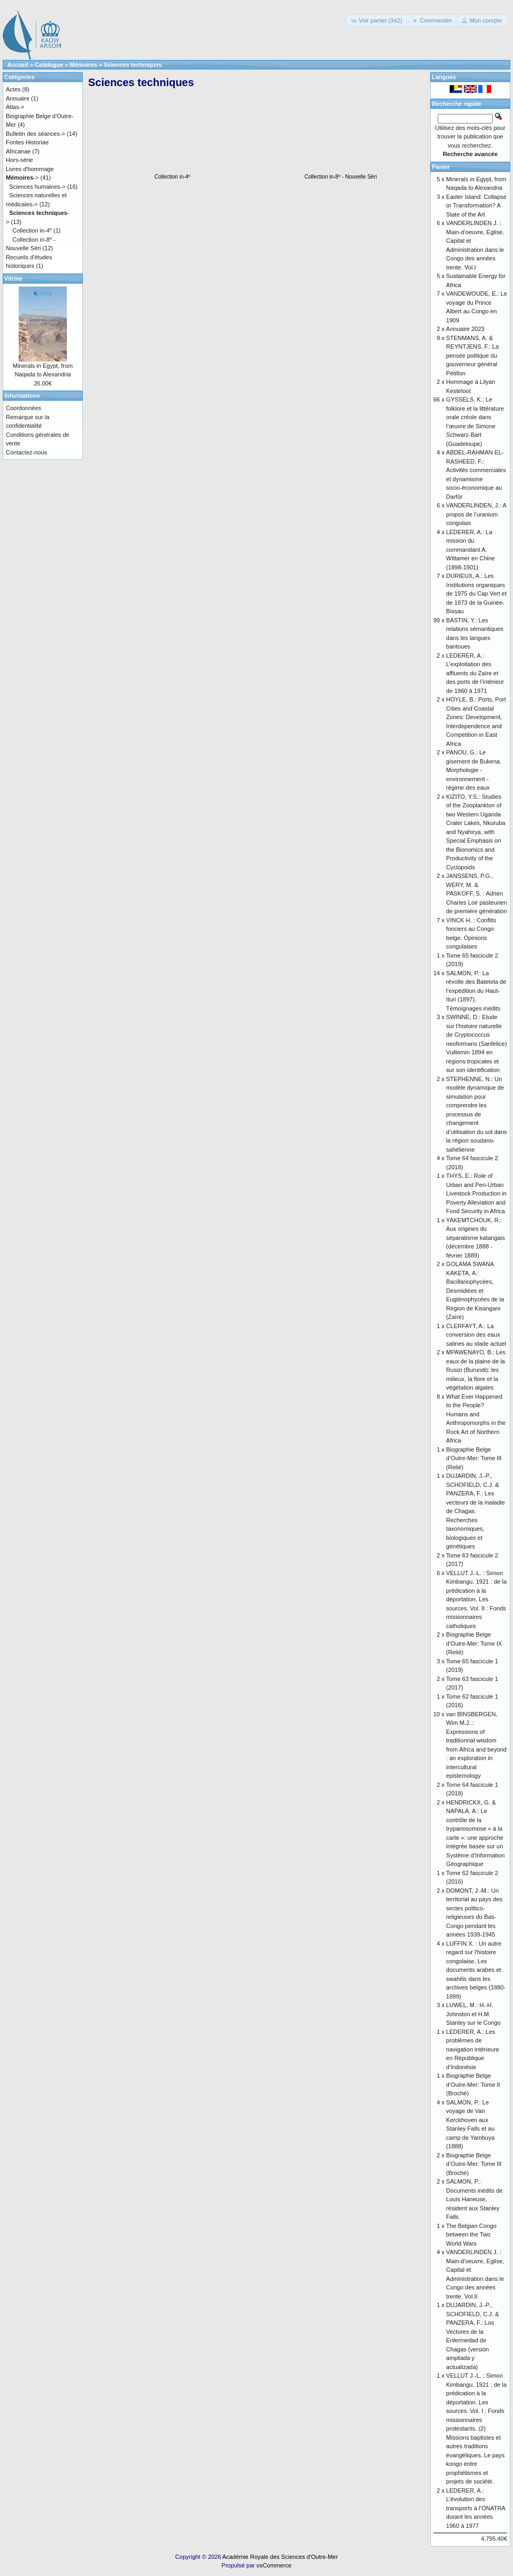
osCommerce (273, 2565)
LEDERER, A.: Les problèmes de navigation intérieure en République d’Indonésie (472, 2049)
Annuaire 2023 (465, 329)
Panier (441, 167)
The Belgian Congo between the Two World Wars (471, 2235)
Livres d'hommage (30, 169)
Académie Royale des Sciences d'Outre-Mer (280, 2557)
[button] (377, 20)
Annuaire (17, 98)
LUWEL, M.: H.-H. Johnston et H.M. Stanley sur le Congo (473, 2014)
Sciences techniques (133, 64)
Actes (13, 89)
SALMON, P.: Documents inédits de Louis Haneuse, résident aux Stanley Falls (474, 2199)
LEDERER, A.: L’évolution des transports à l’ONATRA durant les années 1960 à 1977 (475, 2508)
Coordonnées (23, 408)
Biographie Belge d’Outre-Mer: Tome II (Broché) (473, 2084)
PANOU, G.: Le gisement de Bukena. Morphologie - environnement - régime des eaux (473, 770)
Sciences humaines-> (37, 186)
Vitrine (13, 278)
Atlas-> (15, 107)
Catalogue (49, 64)
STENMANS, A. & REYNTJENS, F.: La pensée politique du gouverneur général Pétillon (472, 355)
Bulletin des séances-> (35, 133)
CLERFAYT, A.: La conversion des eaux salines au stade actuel (476, 1335)
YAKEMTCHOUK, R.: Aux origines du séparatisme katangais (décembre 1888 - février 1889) (475, 1238)
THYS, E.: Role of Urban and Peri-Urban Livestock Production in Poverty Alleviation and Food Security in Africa (476, 1193)
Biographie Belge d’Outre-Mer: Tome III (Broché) (474, 2164)
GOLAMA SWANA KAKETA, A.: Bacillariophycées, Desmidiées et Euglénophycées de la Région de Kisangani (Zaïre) (475, 1290)
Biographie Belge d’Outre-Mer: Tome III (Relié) (474, 1458)
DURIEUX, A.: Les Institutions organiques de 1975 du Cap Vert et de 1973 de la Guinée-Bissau (476, 593)
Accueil (17, 64)
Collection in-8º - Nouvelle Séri (341, 174)
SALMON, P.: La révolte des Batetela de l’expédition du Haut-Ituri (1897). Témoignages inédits (476, 991)
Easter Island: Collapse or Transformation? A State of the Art (476, 206)
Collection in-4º (173, 174)
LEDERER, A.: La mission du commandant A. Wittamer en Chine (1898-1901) (470, 549)
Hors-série (19, 160)
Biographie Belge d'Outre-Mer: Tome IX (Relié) (474, 1643)
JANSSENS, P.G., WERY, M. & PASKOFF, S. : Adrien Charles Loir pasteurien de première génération (476, 893)
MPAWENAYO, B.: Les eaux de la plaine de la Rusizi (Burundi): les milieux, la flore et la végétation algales (476, 1370)
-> (22, 177)
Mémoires (83, 64)
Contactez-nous (26, 452)
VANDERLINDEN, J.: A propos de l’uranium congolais (476, 514)
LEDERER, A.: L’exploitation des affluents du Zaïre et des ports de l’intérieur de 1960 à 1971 (475, 673)
